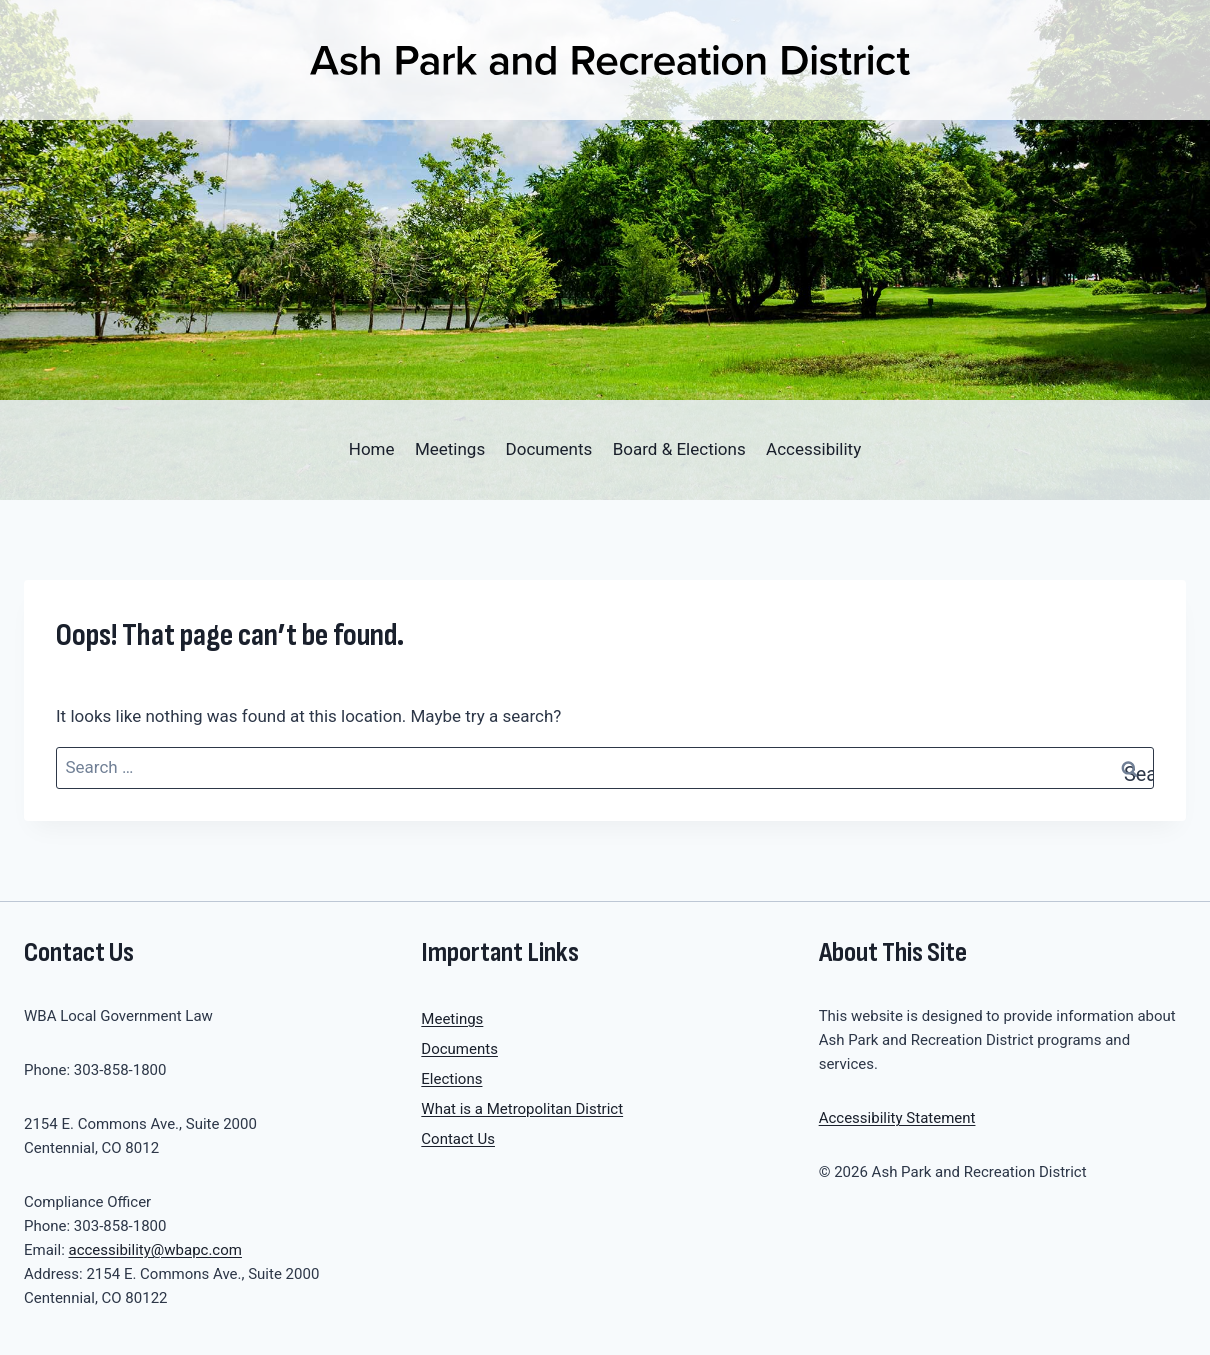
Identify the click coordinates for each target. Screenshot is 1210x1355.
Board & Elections (679, 449)
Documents (549, 449)
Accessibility (813, 449)
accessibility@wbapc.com (155, 1250)
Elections (451, 1079)
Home (372, 449)
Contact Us (458, 1139)
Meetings (450, 449)
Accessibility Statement (897, 1118)
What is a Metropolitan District (522, 1109)
